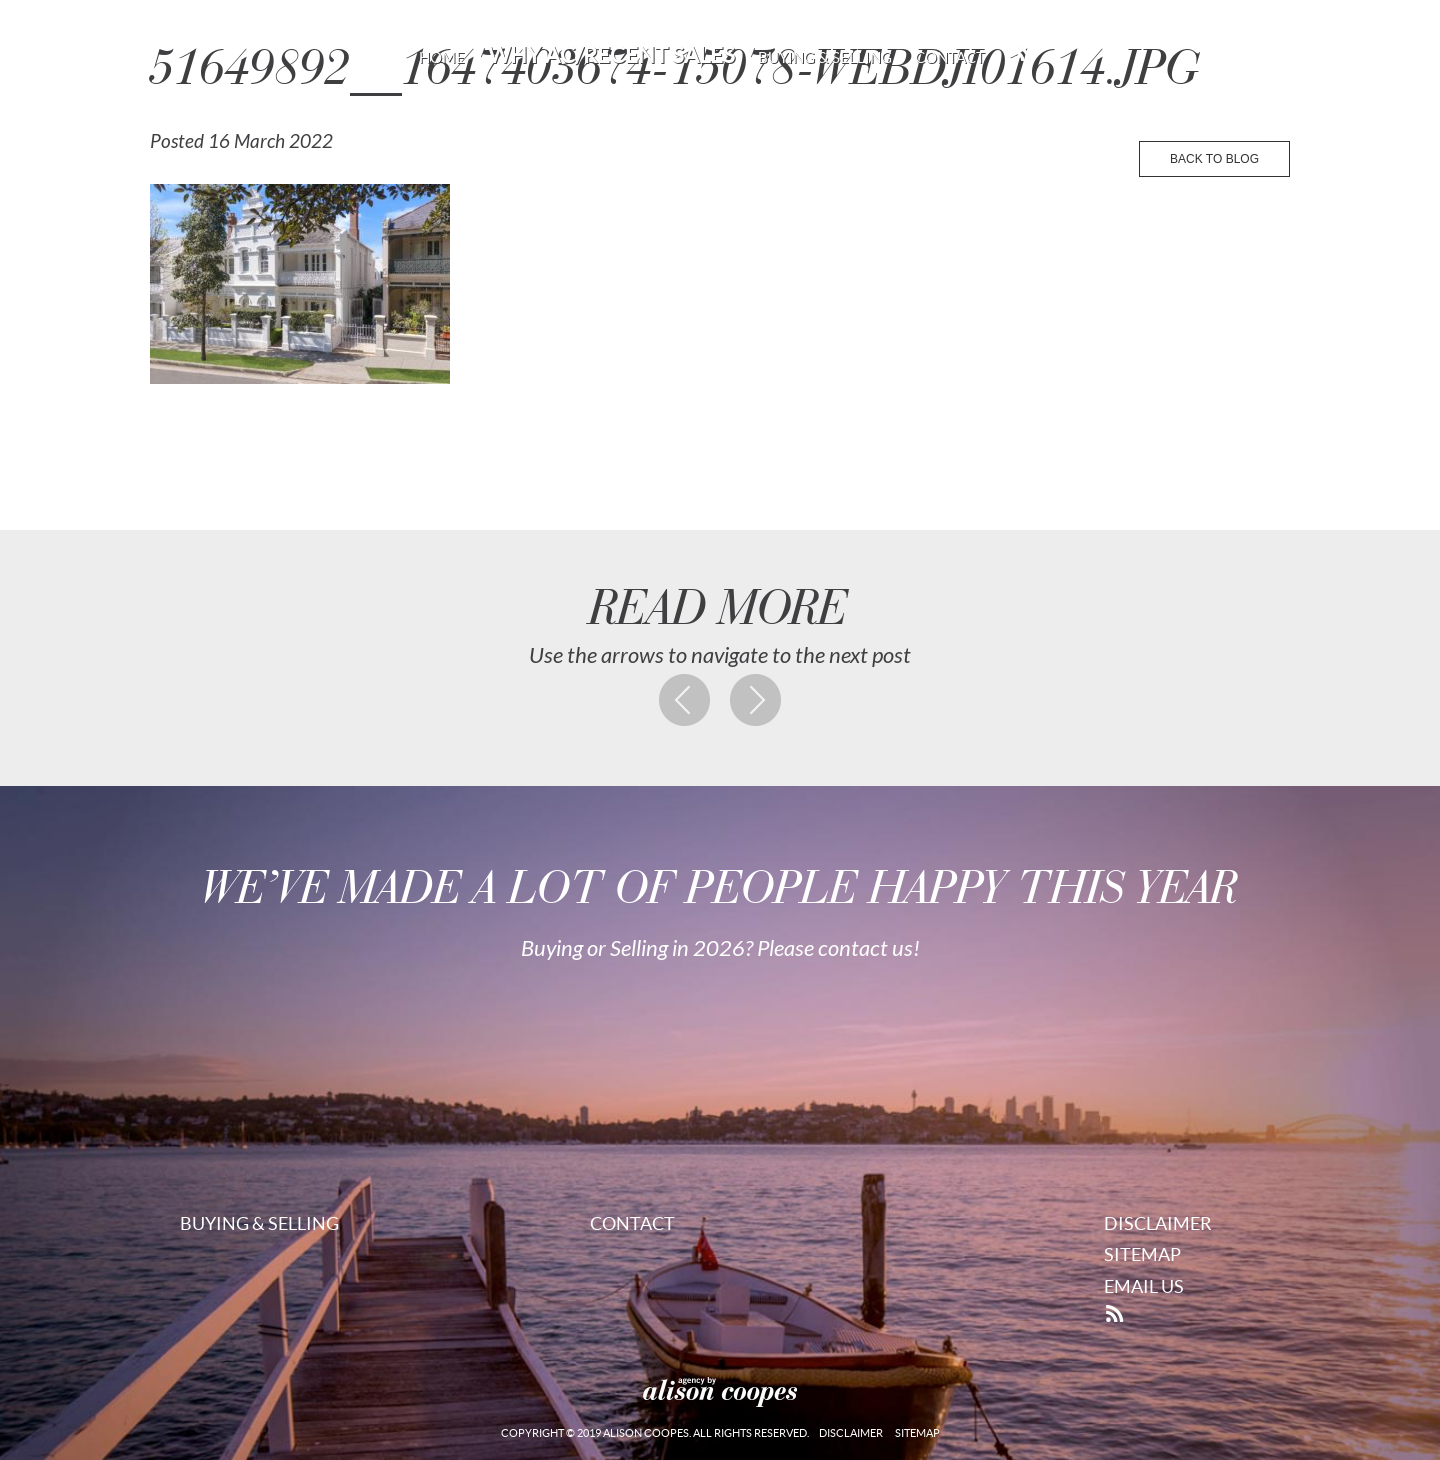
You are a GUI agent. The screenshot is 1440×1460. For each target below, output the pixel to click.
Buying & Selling (825, 57)
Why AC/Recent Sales (611, 55)
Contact (950, 57)
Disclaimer (1158, 1223)
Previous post (685, 700)
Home (442, 57)
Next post (756, 700)
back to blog (1214, 159)
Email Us (1144, 1286)
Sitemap (1142, 1254)
